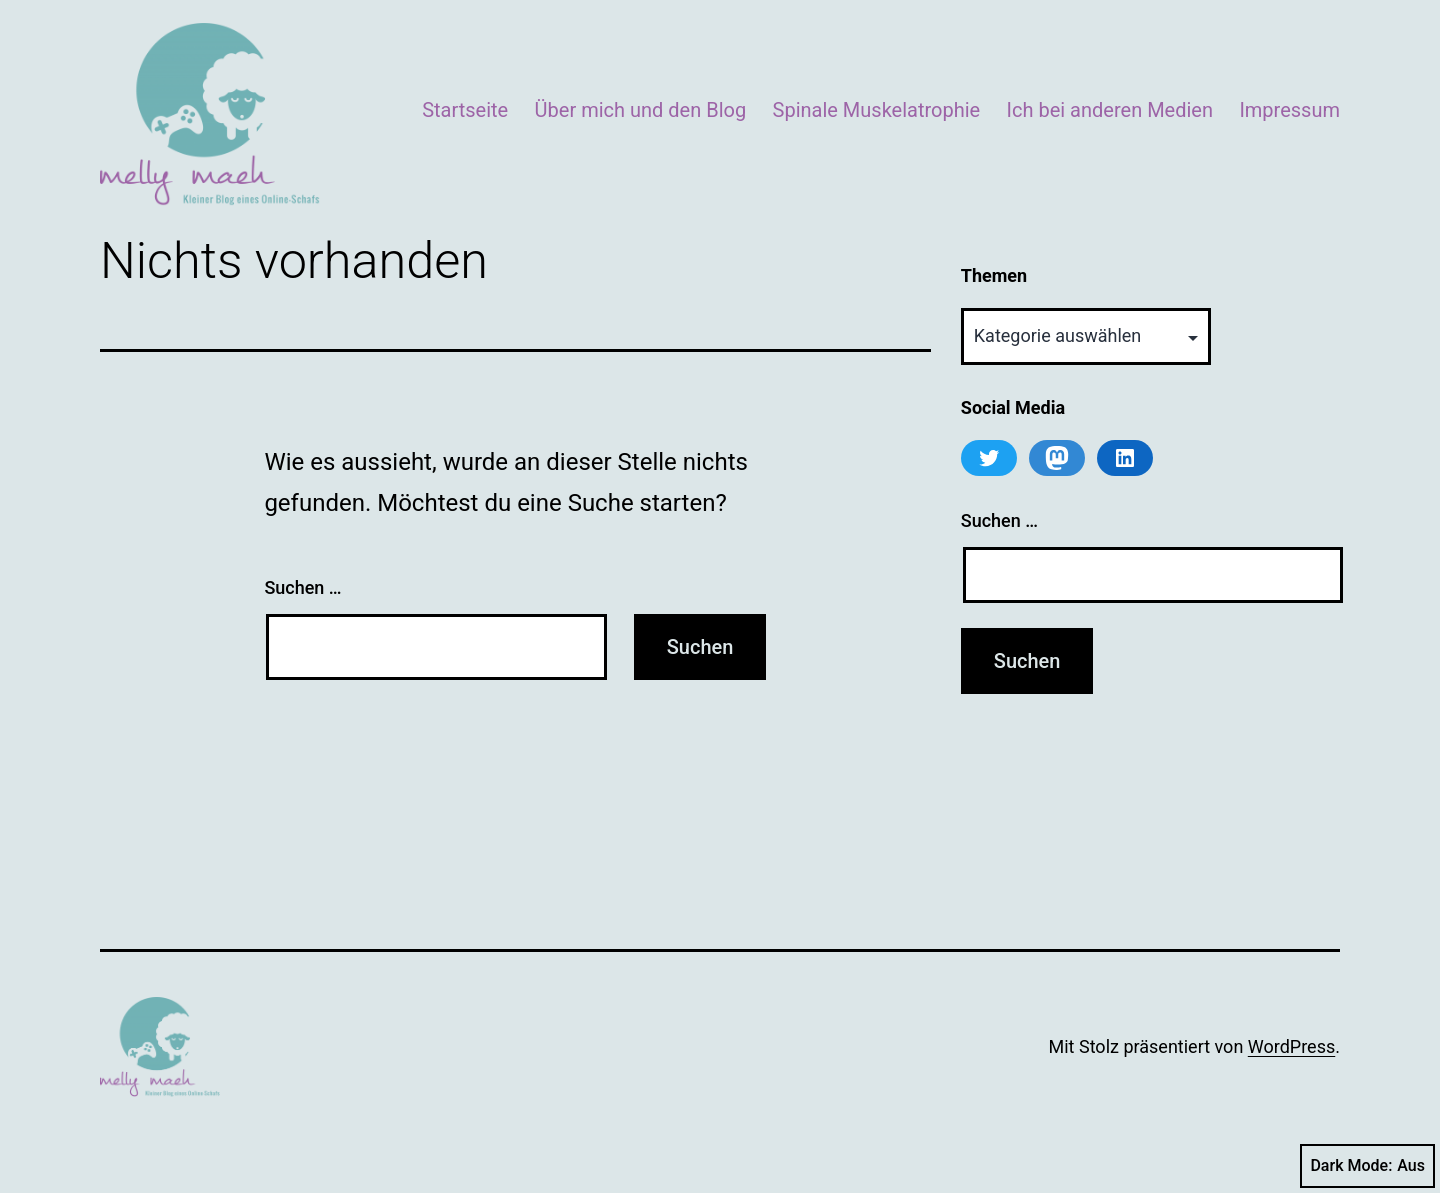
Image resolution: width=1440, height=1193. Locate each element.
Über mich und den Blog (641, 110)
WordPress (1291, 1046)
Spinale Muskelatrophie (877, 110)
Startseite (465, 110)
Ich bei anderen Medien (1110, 110)
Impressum (1289, 110)
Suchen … (302, 587)
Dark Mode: (1367, 1166)
